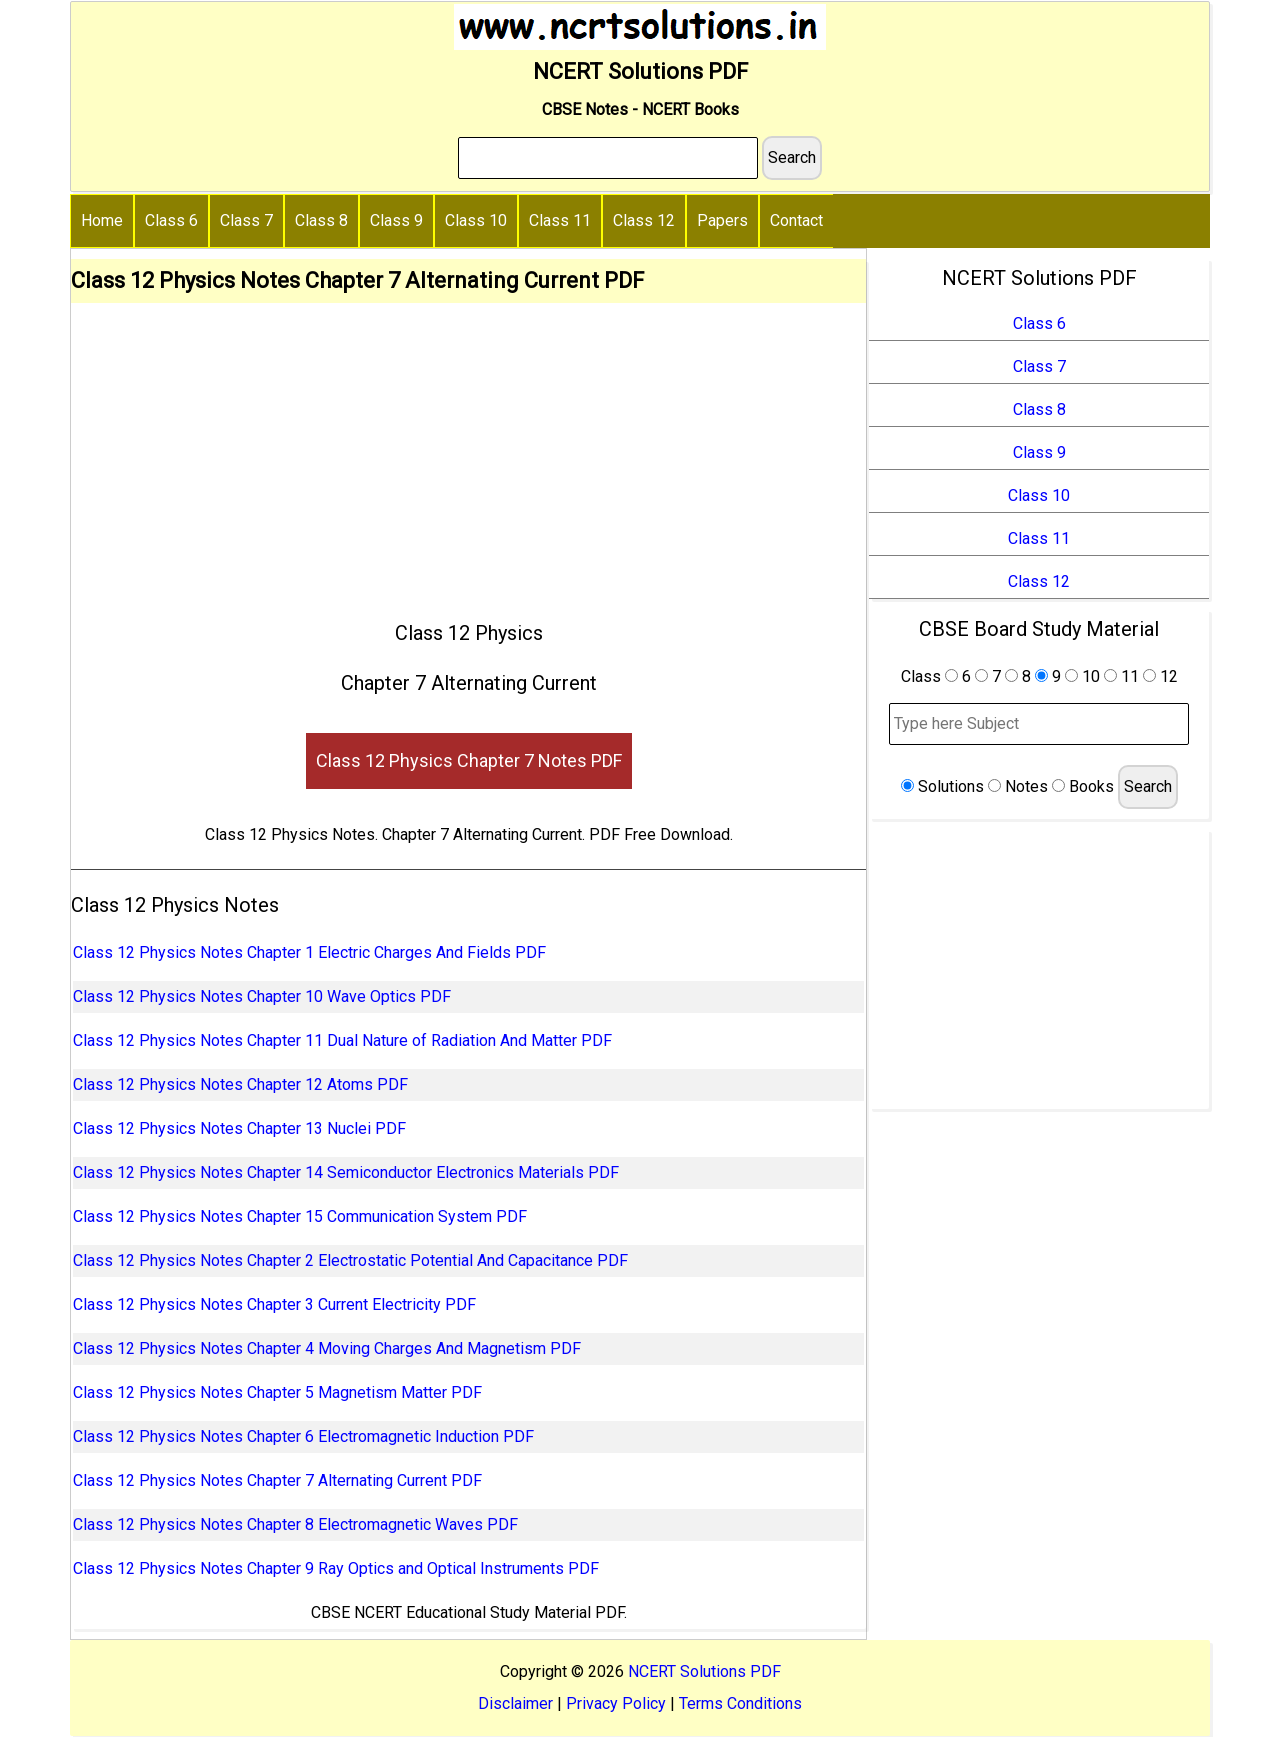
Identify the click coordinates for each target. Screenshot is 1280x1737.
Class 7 (246, 220)
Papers (722, 220)
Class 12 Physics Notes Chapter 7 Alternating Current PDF (277, 1480)
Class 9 (396, 220)
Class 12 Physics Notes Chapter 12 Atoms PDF (240, 1084)
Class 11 (560, 220)
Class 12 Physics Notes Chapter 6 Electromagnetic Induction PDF (303, 1436)
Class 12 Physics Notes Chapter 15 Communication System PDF (300, 1216)
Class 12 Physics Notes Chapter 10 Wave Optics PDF (262, 996)
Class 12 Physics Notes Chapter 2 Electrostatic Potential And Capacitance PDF (350, 1260)
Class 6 (171, 220)
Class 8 (321, 220)
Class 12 (644, 220)
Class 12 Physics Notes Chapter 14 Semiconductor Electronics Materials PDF (346, 1172)
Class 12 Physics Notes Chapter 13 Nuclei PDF (239, 1128)
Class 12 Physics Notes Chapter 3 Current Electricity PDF (274, 1304)
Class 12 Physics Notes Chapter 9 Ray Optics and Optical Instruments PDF (336, 1568)
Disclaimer (515, 1703)
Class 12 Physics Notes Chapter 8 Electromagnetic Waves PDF (295, 1524)
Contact (796, 220)
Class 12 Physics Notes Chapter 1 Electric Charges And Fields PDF (309, 952)
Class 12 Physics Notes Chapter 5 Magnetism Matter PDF (277, 1392)
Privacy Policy (616, 1703)
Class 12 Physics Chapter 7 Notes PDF (469, 760)
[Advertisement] (468, 453)
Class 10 (476, 220)
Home (102, 220)
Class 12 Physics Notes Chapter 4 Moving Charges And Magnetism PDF (327, 1348)
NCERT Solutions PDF (704, 1671)
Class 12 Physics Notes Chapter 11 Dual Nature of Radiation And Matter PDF (342, 1040)
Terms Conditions (740, 1703)
